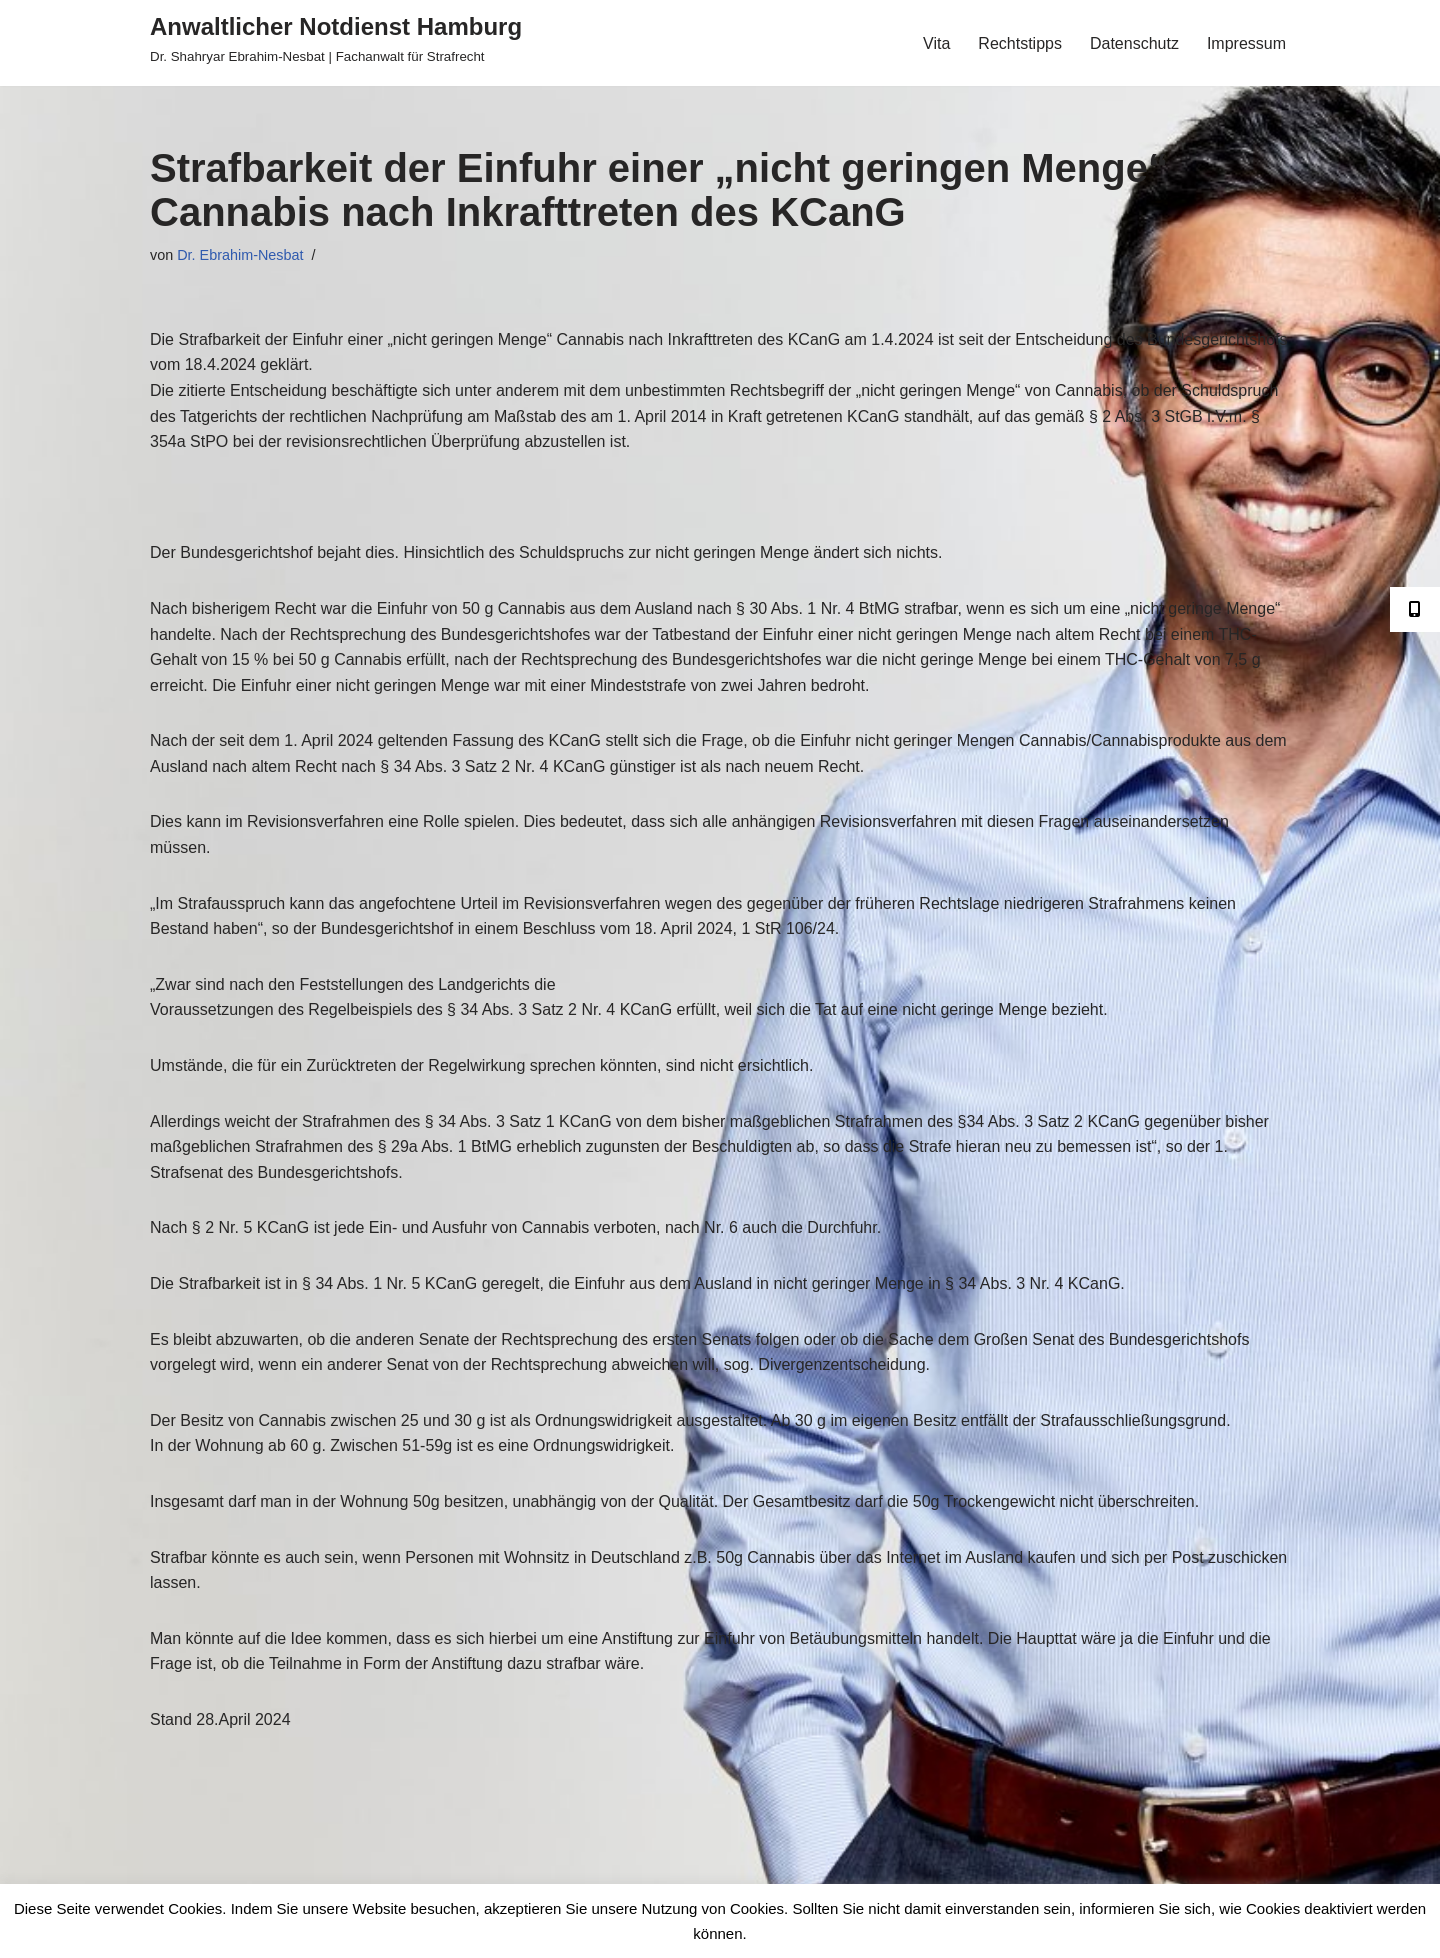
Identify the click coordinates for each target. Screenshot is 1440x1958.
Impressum (1246, 43)
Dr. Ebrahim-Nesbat (240, 255)
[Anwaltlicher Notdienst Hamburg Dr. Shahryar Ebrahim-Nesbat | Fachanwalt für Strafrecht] (336, 38)
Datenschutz (1134, 43)
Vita (936, 43)
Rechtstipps (1020, 43)
